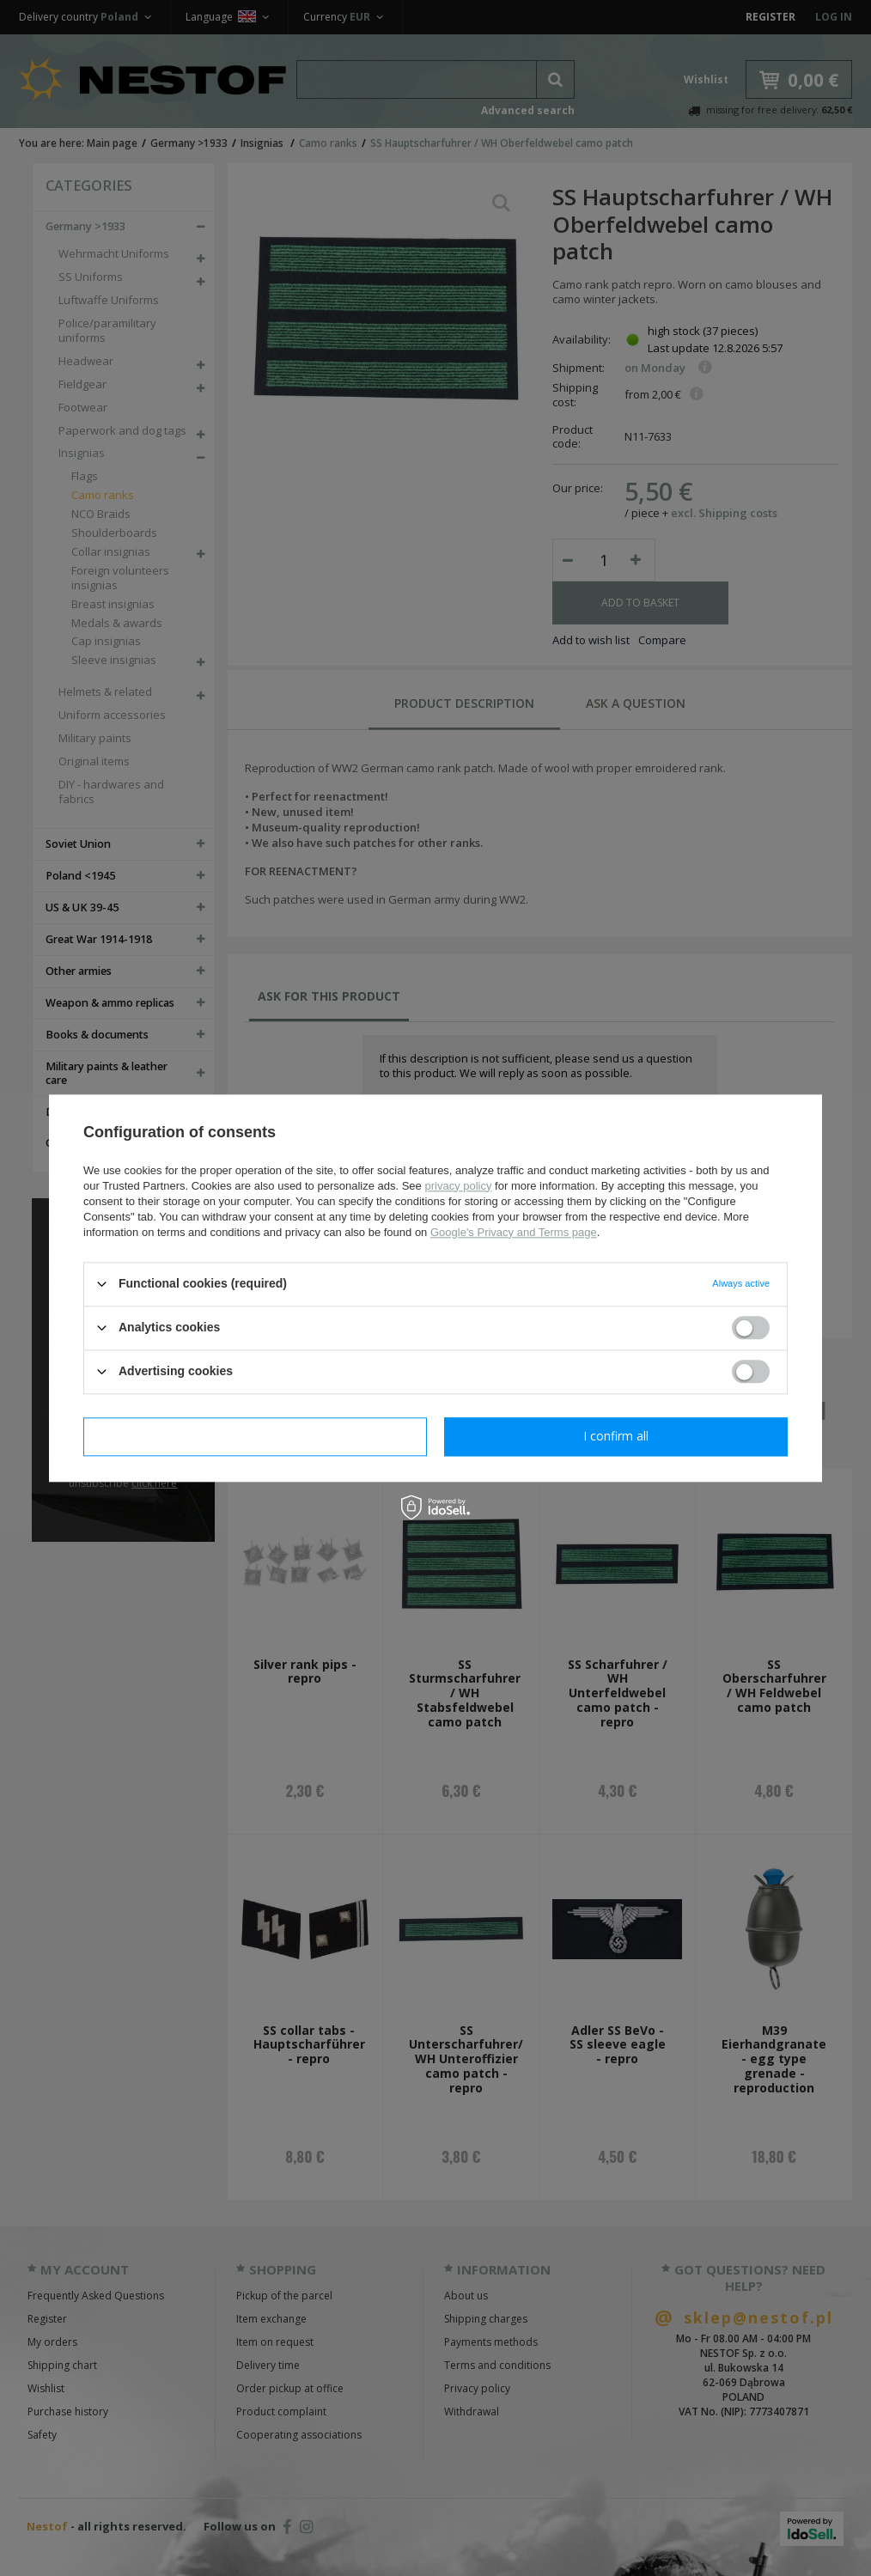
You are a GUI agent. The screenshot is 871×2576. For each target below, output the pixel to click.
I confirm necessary (255, 1436)
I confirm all (616, 1436)
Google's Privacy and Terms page (513, 1232)
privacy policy (457, 1185)
